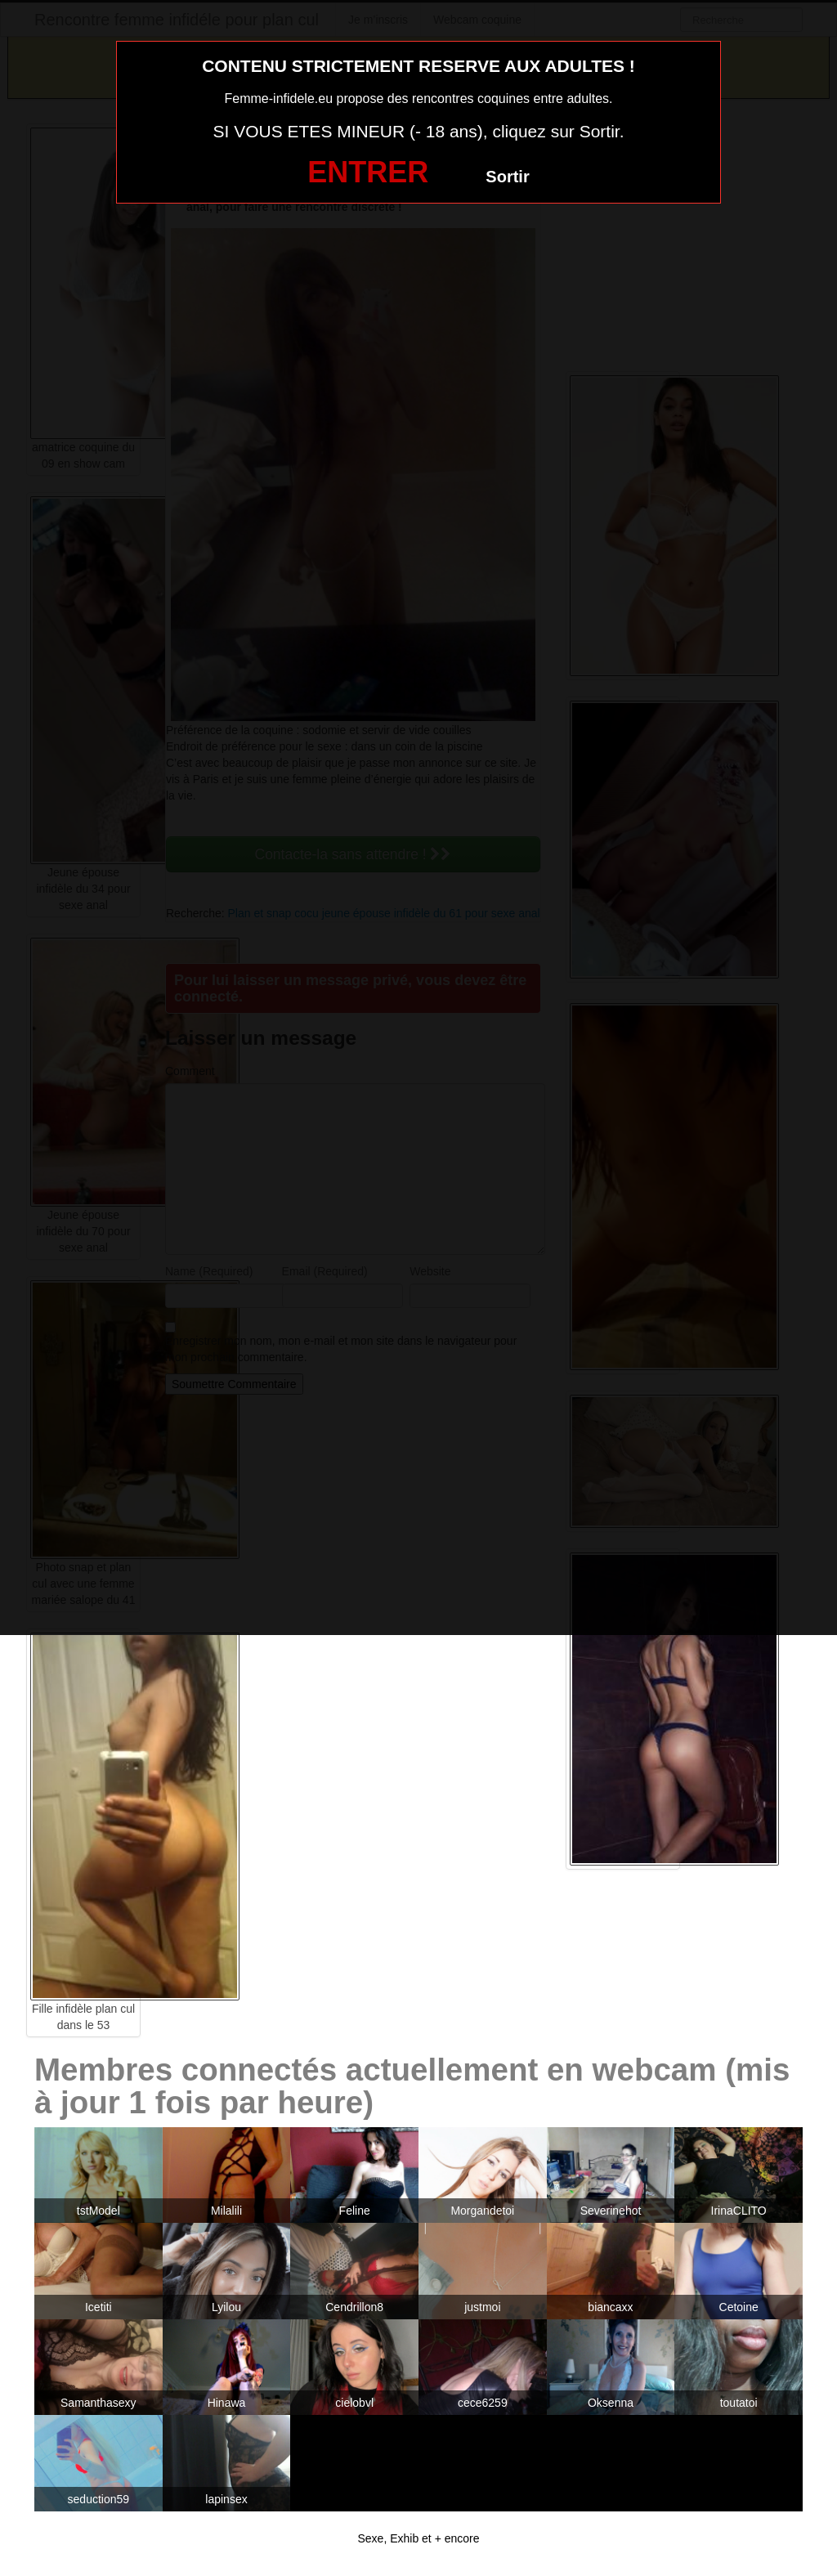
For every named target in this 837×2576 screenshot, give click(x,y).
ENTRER (367, 172)
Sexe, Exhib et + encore (418, 2538)
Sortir (507, 177)
